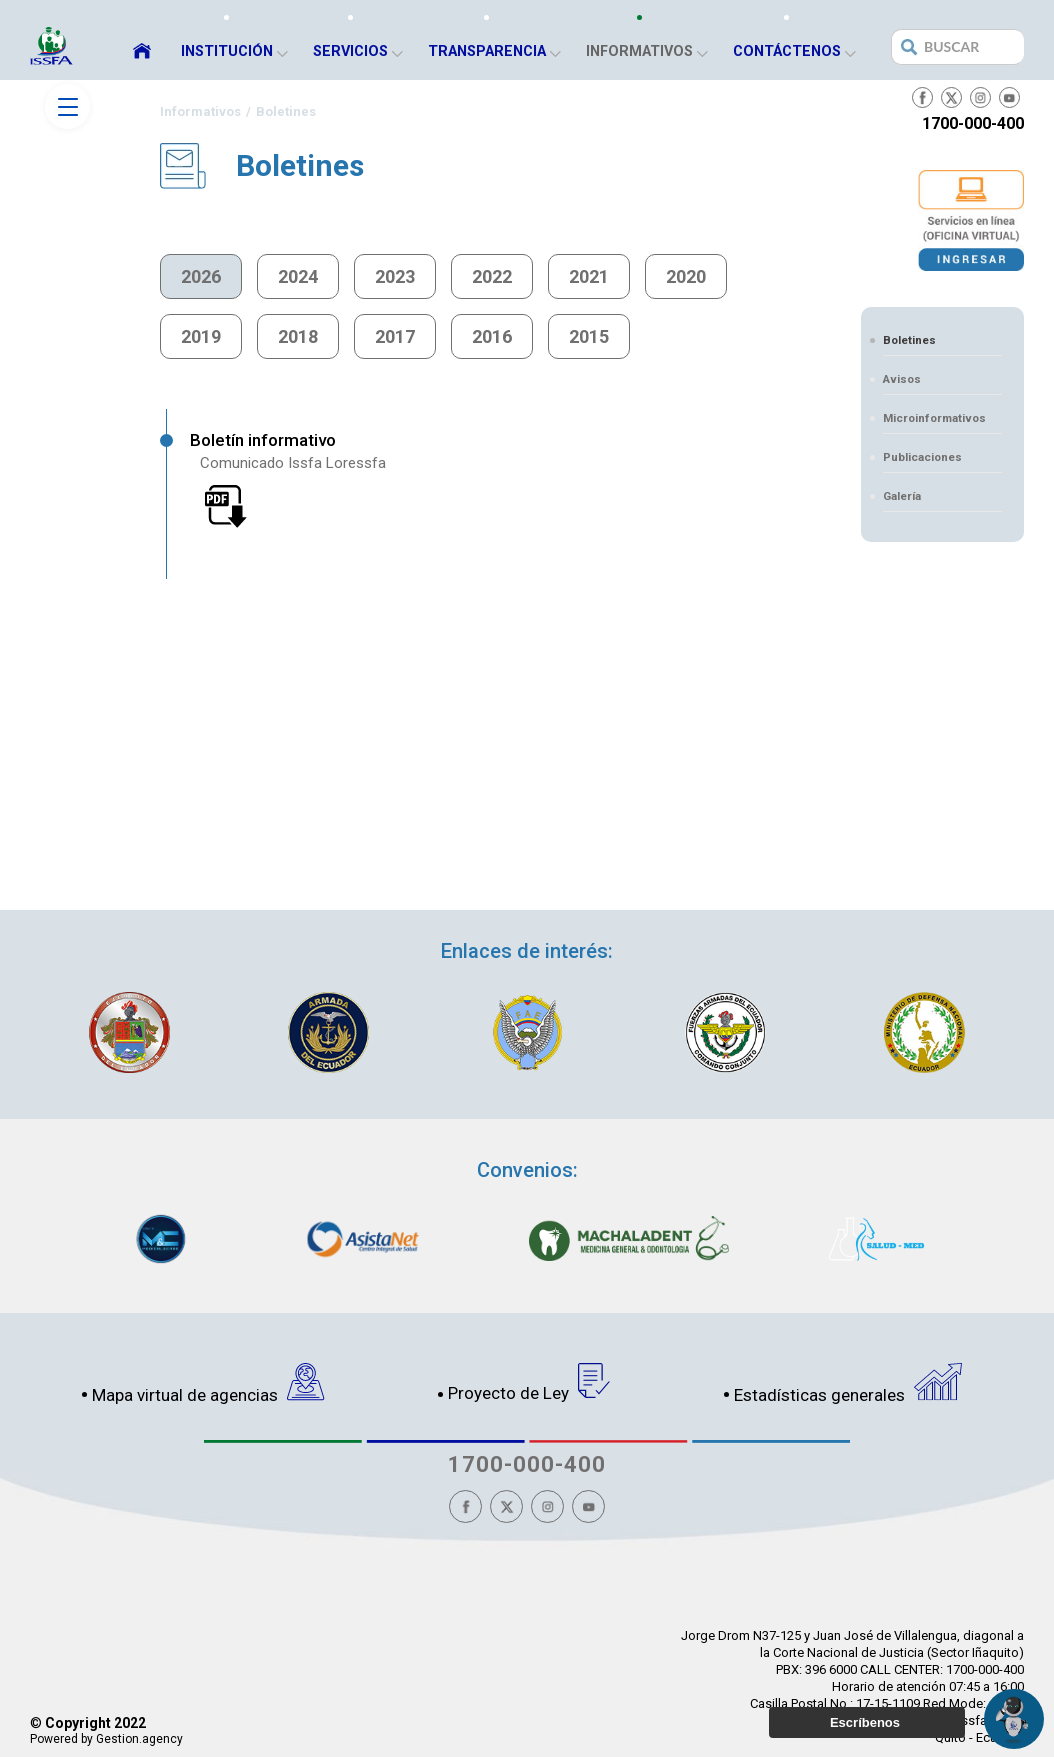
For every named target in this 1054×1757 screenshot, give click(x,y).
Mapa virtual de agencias (208, 1384)
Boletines (909, 340)
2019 (201, 336)
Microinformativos (934, 418)
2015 (589, 336)
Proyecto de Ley (529, 1383)
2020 (686, 276)
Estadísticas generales (848, 1384)
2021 (589, 276)
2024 (298, 276)
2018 (298, 336)
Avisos (902, 379)
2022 (492, 276)
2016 (492, 336)
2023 (395, 276)
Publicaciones (922, 457)
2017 (395, 336)
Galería (902, 496)
